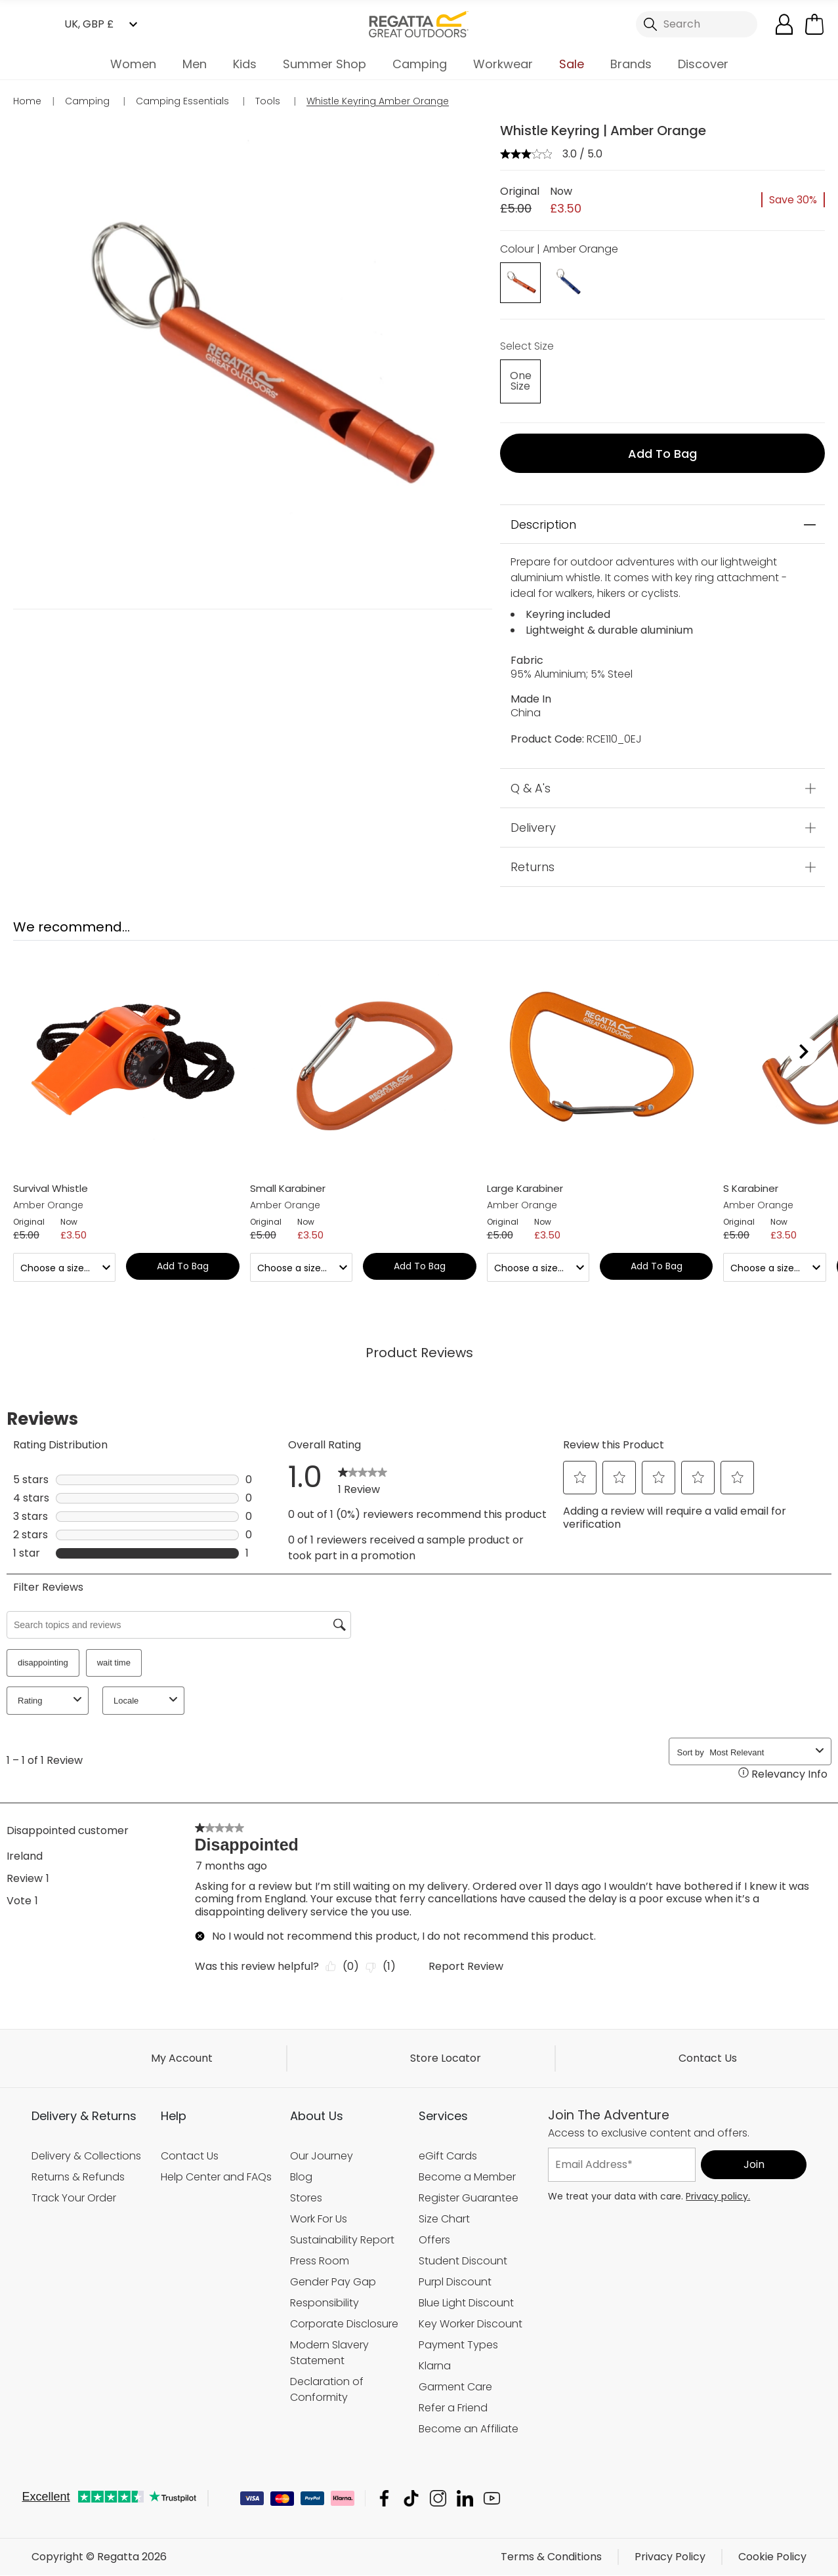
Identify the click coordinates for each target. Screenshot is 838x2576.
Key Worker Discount (470, 2323)
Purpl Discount (455, 2281)
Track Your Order (73, 2197)
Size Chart (444, 2218)
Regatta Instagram (438, 2499)
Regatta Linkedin (465, 2499)
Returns (533, 867)
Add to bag (662, 453)
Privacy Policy (670, 2557)
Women (133, 64)
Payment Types (458, 2344)
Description (543, 524)
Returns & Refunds (78, 2176)
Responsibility (324, 2302)
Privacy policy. (718, 2196)
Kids (245, 64)
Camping (419, 64)
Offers (434, 2239)
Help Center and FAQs (216, 2176)
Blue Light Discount (466, 2302)
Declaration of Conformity (327, 2389)
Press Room (319, 2260)
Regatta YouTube (492, 2499)
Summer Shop (324, 64)
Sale (571, 64)
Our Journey (321, 2155)
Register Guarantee (468, 2197)
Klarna (435, 2365)
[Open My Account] (784, 24)
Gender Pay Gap (333, 2281)
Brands (631, 64)
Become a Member (467, 2176)
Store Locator (445, 2058)
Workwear (503, 64)
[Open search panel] (696, 24)
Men (194, 64)
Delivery (533, 828)
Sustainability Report (342, 2239)
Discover (703, 64)
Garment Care (455, 2386)
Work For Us (318, 2218)
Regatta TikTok (411, 2499)
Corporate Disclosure (344, 2323)
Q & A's (531, 789)
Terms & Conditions (551, 2557)
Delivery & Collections (86, 2155)
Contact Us (708, 2058)
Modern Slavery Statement (329, 2352)
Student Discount (463, 2260)
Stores (306, 2197)
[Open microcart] (814, 24)
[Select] (520, 381)
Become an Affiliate (468, 2428)
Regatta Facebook (384, 2499)
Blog (301, 2176)
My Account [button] (182, 2058)
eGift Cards (448, 2155)
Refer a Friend (453, 2407)
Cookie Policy (772, 2557)
